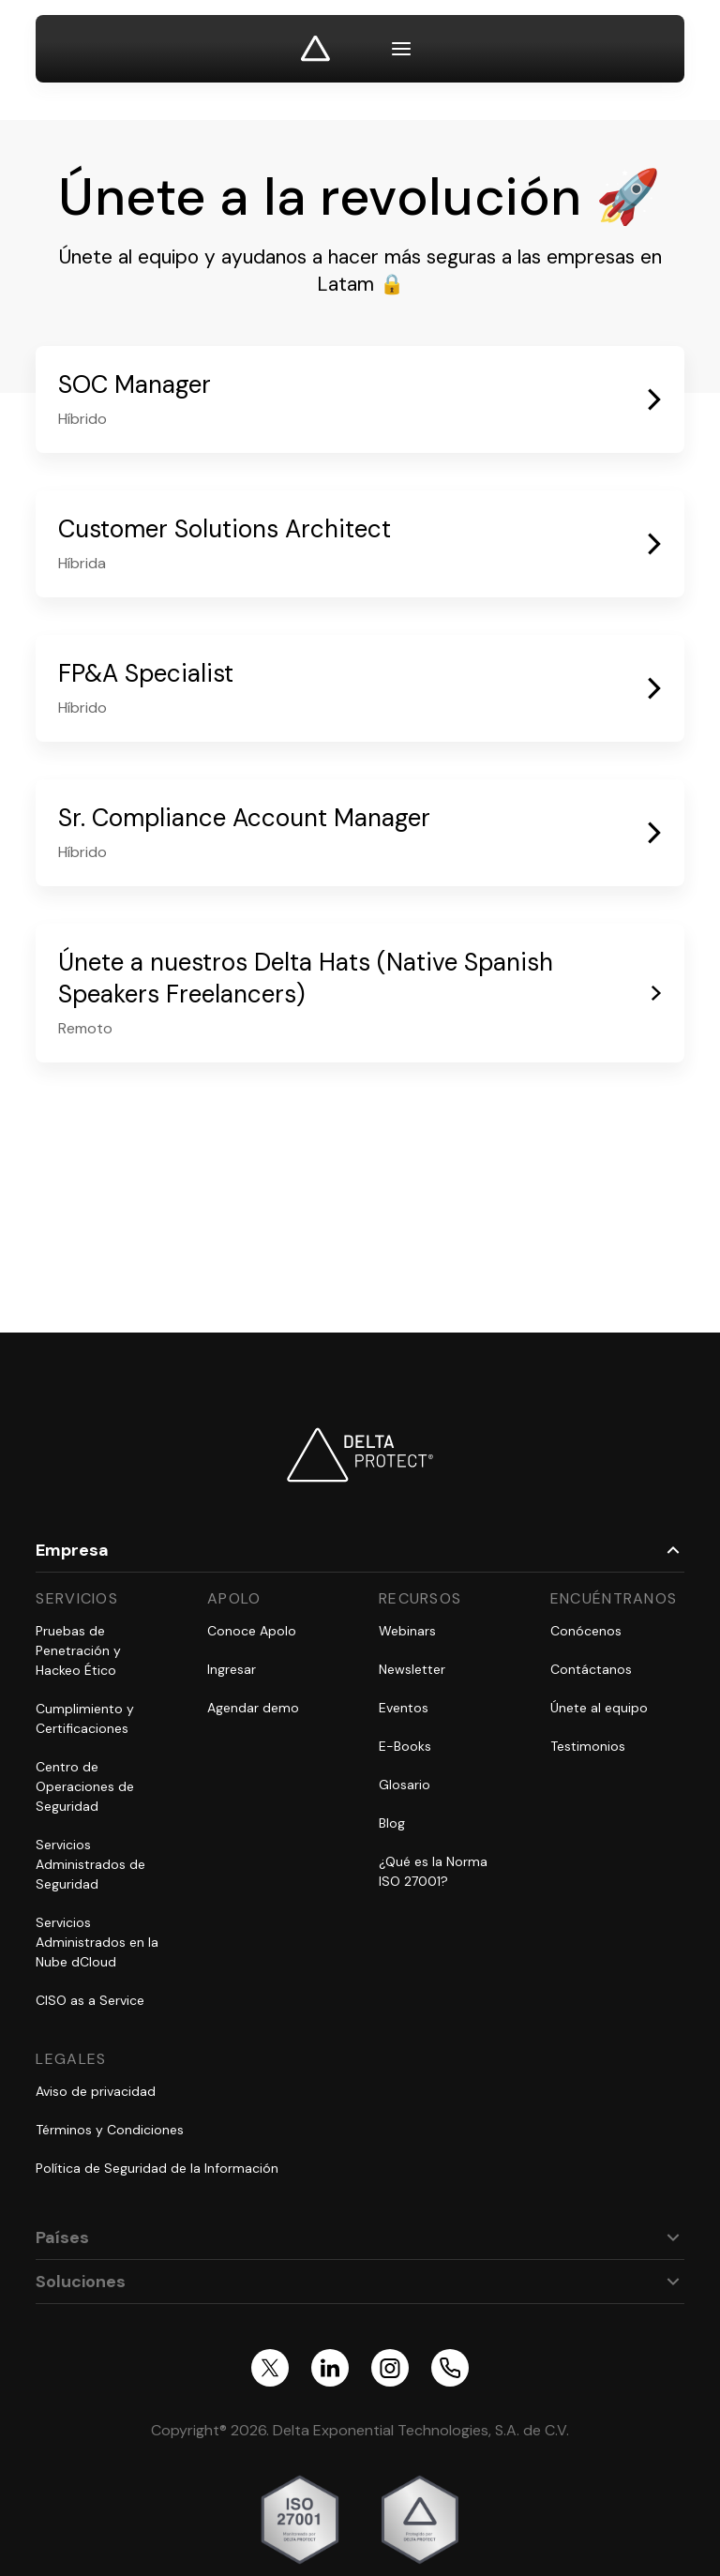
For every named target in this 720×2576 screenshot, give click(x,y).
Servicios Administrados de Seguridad (90, 1864)
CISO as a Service (90, 2000)
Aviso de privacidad (96, 2091)
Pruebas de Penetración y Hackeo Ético (78, 1650)
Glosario (404, 1784)
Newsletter (412, 1669)
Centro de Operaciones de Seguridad (85, 1786)
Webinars (407, 1630)
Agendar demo (253, 1707)
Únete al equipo (599, 1707)
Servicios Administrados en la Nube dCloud (97, 1942)
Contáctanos (591, 1669)
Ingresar (231, 1669)
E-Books (405, 1746)
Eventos (403, 1707)
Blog (392, 1823)
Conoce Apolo (251, 1630)
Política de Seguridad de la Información (157, 2168)
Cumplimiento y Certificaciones (85, 1718)
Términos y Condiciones (110, 2129)
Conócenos (586, 1630)
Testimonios (587, 1746)
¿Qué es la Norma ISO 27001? (433, 1871)
